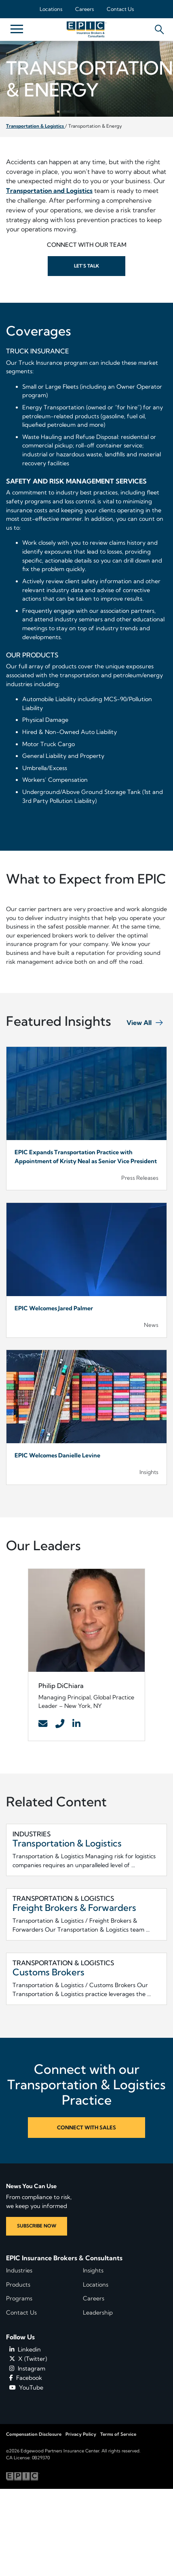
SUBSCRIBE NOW (36, 2226)
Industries (19, 2270)
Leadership (98, 2312)
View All (139, 1022)
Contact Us (120, 9)
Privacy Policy (80, 2434)
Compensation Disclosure (33, 2434)
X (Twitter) (28, 2358)
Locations (51, 9)
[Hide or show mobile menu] (16, 28)
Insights (93, 2270)
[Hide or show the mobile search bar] (158, 27)
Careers (84, 9)
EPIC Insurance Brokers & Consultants (64, 2258)
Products (18, 2284)
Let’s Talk (86, 266)
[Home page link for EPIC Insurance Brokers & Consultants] (86, 29)
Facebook (25, 2377)
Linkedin (25, 2349)
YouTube (26, 2387)
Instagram (27, 2368)
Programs (19, 2298)
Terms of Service (118, 2434)
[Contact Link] (42, 1724)
